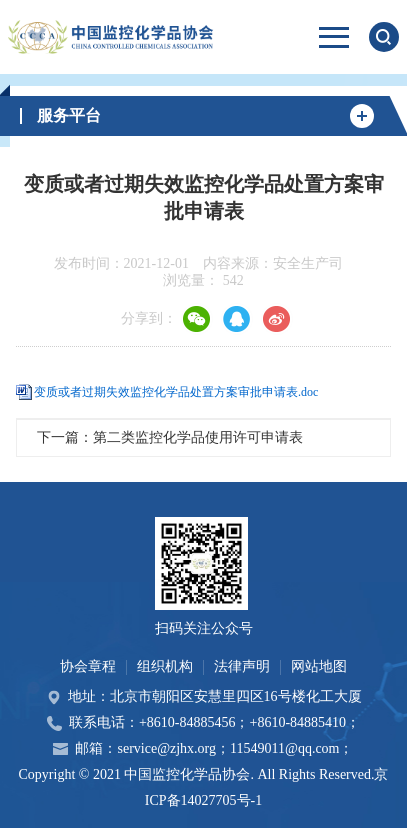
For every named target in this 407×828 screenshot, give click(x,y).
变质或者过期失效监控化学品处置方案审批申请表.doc (176, 392)
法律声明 (242, 666)
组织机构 (165, 666)
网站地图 (319, 666)
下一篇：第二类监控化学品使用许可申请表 (170, 437)
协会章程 (88, 666)
